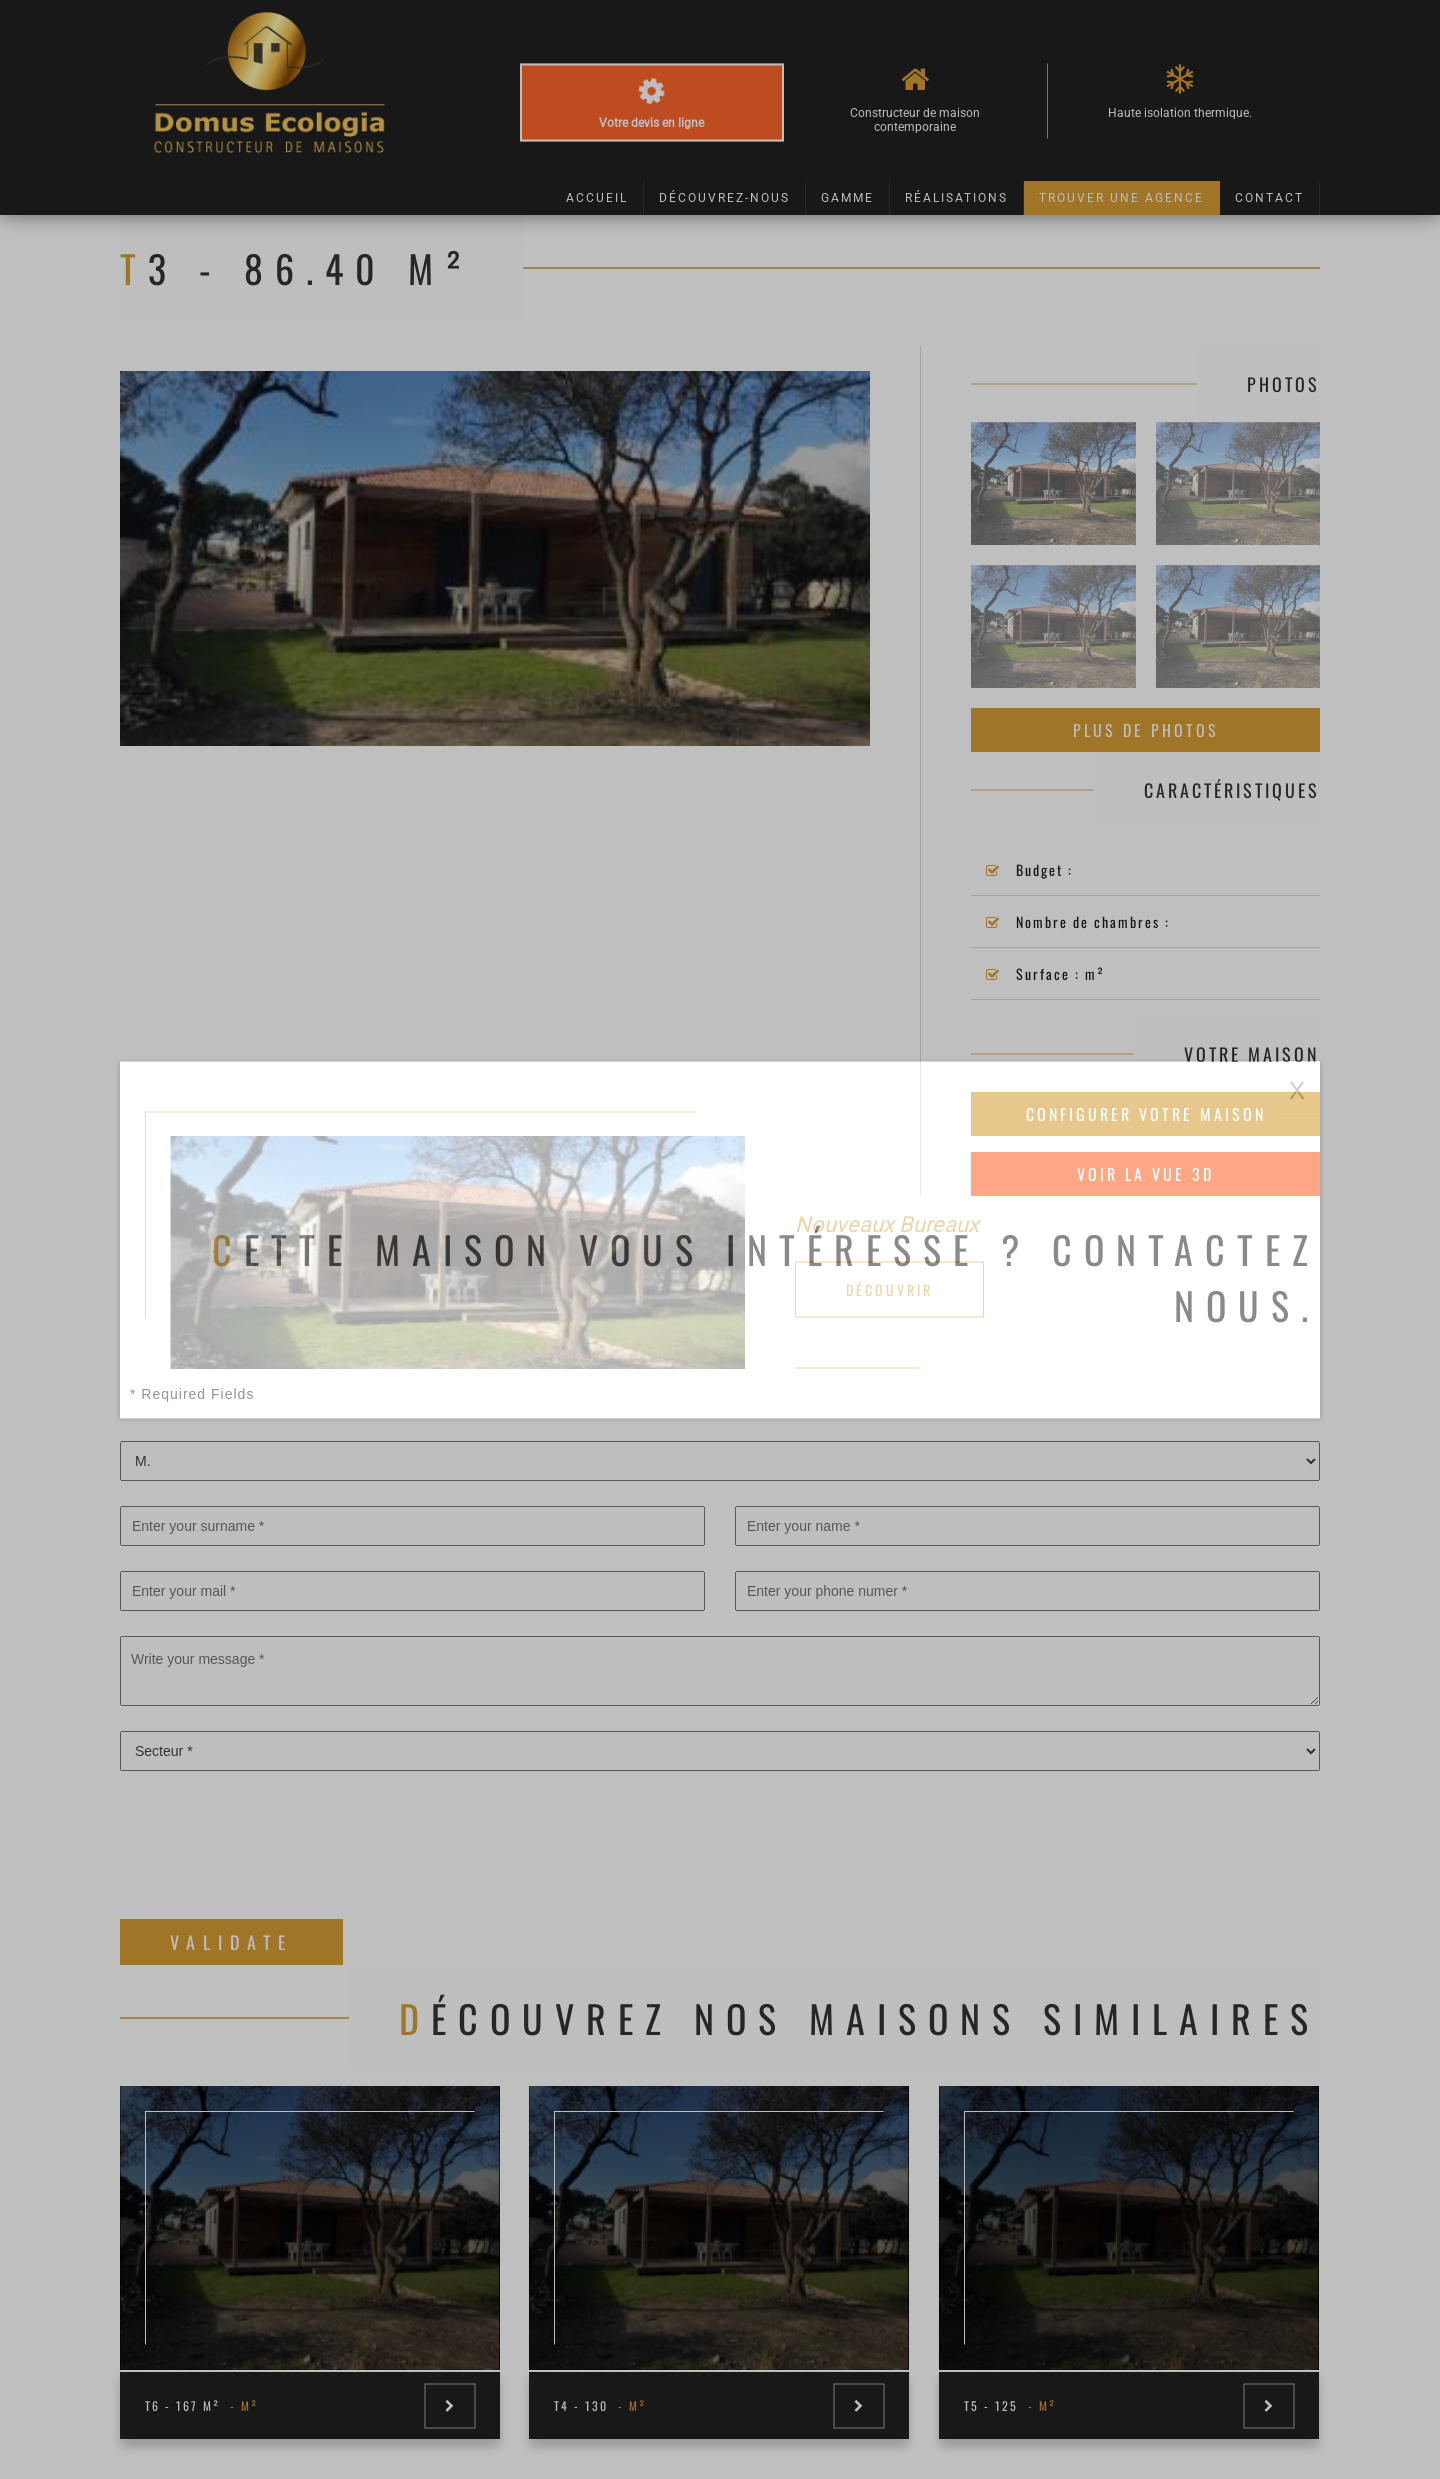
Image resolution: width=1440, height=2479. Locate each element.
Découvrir (889, 1288)
